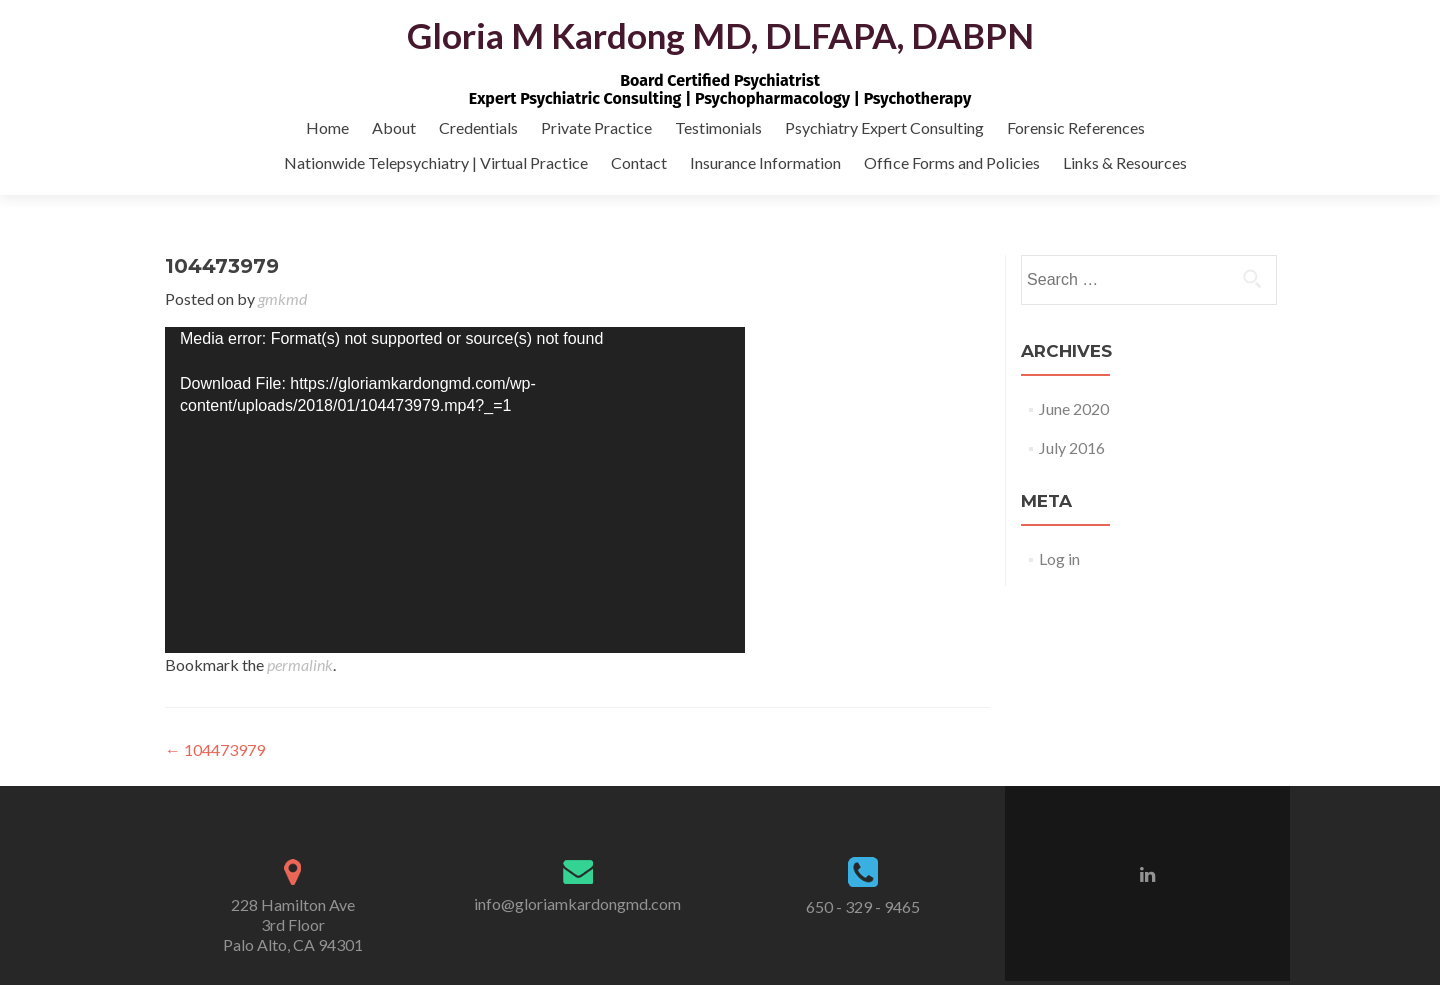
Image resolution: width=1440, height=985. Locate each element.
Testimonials (718, 127)
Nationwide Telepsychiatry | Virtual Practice (436, 162)
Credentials (478, 127)
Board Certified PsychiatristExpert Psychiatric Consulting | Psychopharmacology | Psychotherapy (720, 89)
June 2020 (1074, 408)
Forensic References (1076, 127)
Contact (639, 162)
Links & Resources (1125, 162)
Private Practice (596, 127)
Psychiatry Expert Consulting (884, 127)
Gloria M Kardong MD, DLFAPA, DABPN (720, 35)
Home (327, 127)
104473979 (215, 749)
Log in (1059, 558)
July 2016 (1072, 447)
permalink (300, 664)
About (394, 127)
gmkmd (282, 298)
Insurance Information (765, 162)
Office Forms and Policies (952, 162)
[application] (455, 490)
